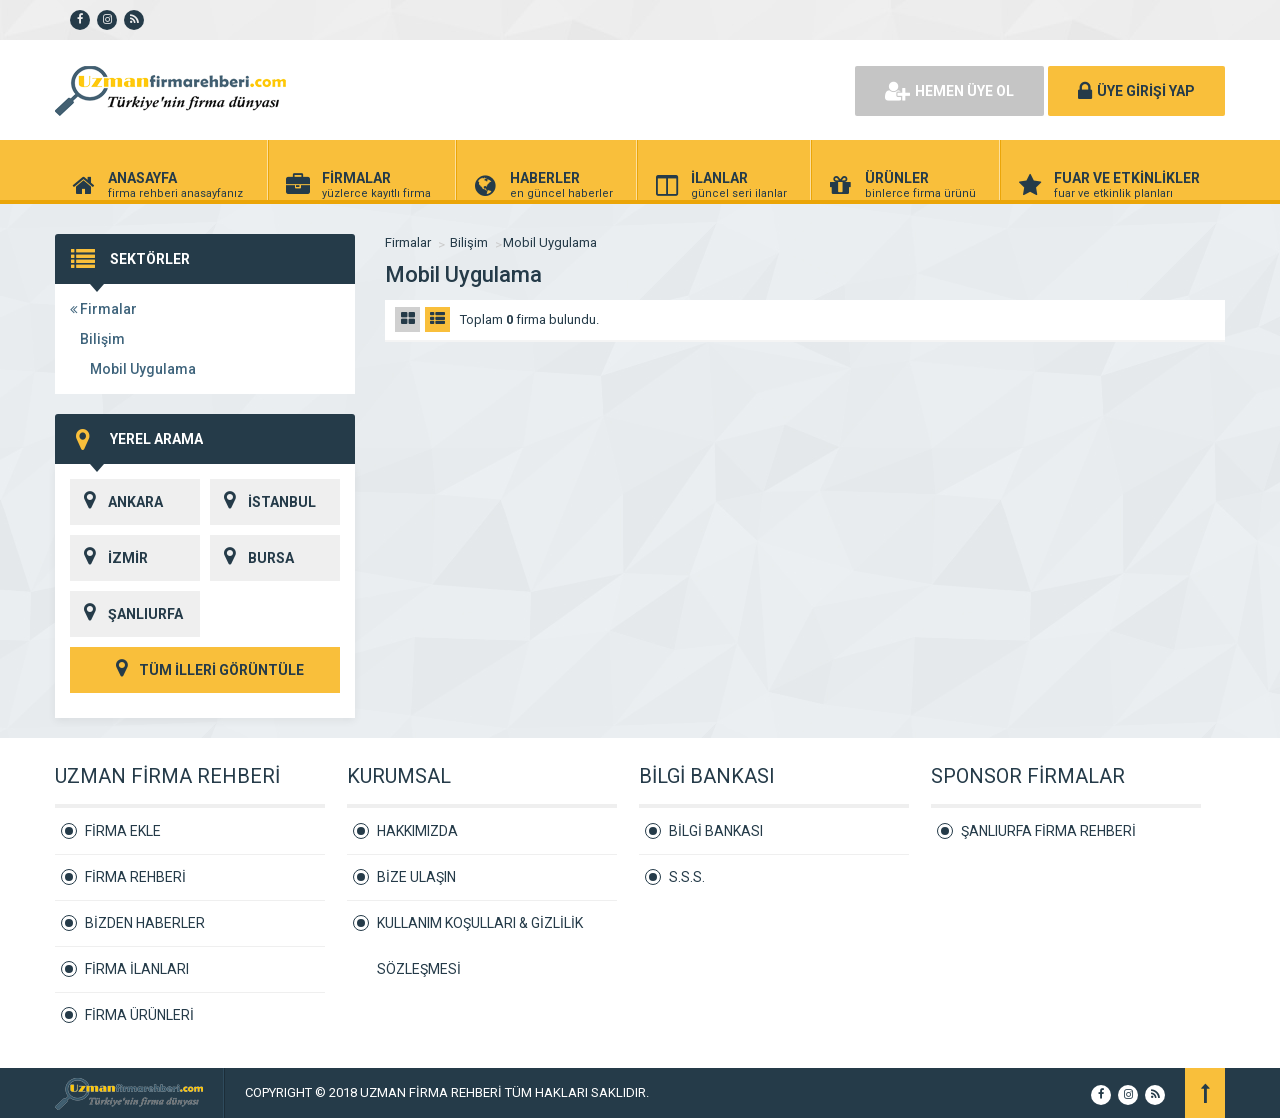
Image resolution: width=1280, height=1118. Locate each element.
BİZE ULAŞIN (416, 877)
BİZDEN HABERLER (145, 923)
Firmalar (103, 309)
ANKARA (116, 502)
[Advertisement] (610, 90)
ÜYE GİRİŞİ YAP (1136, 91)
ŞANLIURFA (126, 614)
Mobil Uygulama (143, 369)
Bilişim (102, 339)
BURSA (252, 558)
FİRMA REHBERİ (135, 877)
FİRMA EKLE (123, 831)
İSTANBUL (263, 502)
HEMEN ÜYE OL (949, 91)
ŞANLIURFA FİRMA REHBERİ (1048, 831)
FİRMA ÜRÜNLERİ (139, 1015)
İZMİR (109, 558)
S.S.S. (687, 877)
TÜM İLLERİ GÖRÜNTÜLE (205, 670)
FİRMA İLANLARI (137, 969)
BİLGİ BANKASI (716, 831)
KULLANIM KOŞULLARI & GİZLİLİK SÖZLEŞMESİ (480, 930)
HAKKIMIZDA (417, 831)
